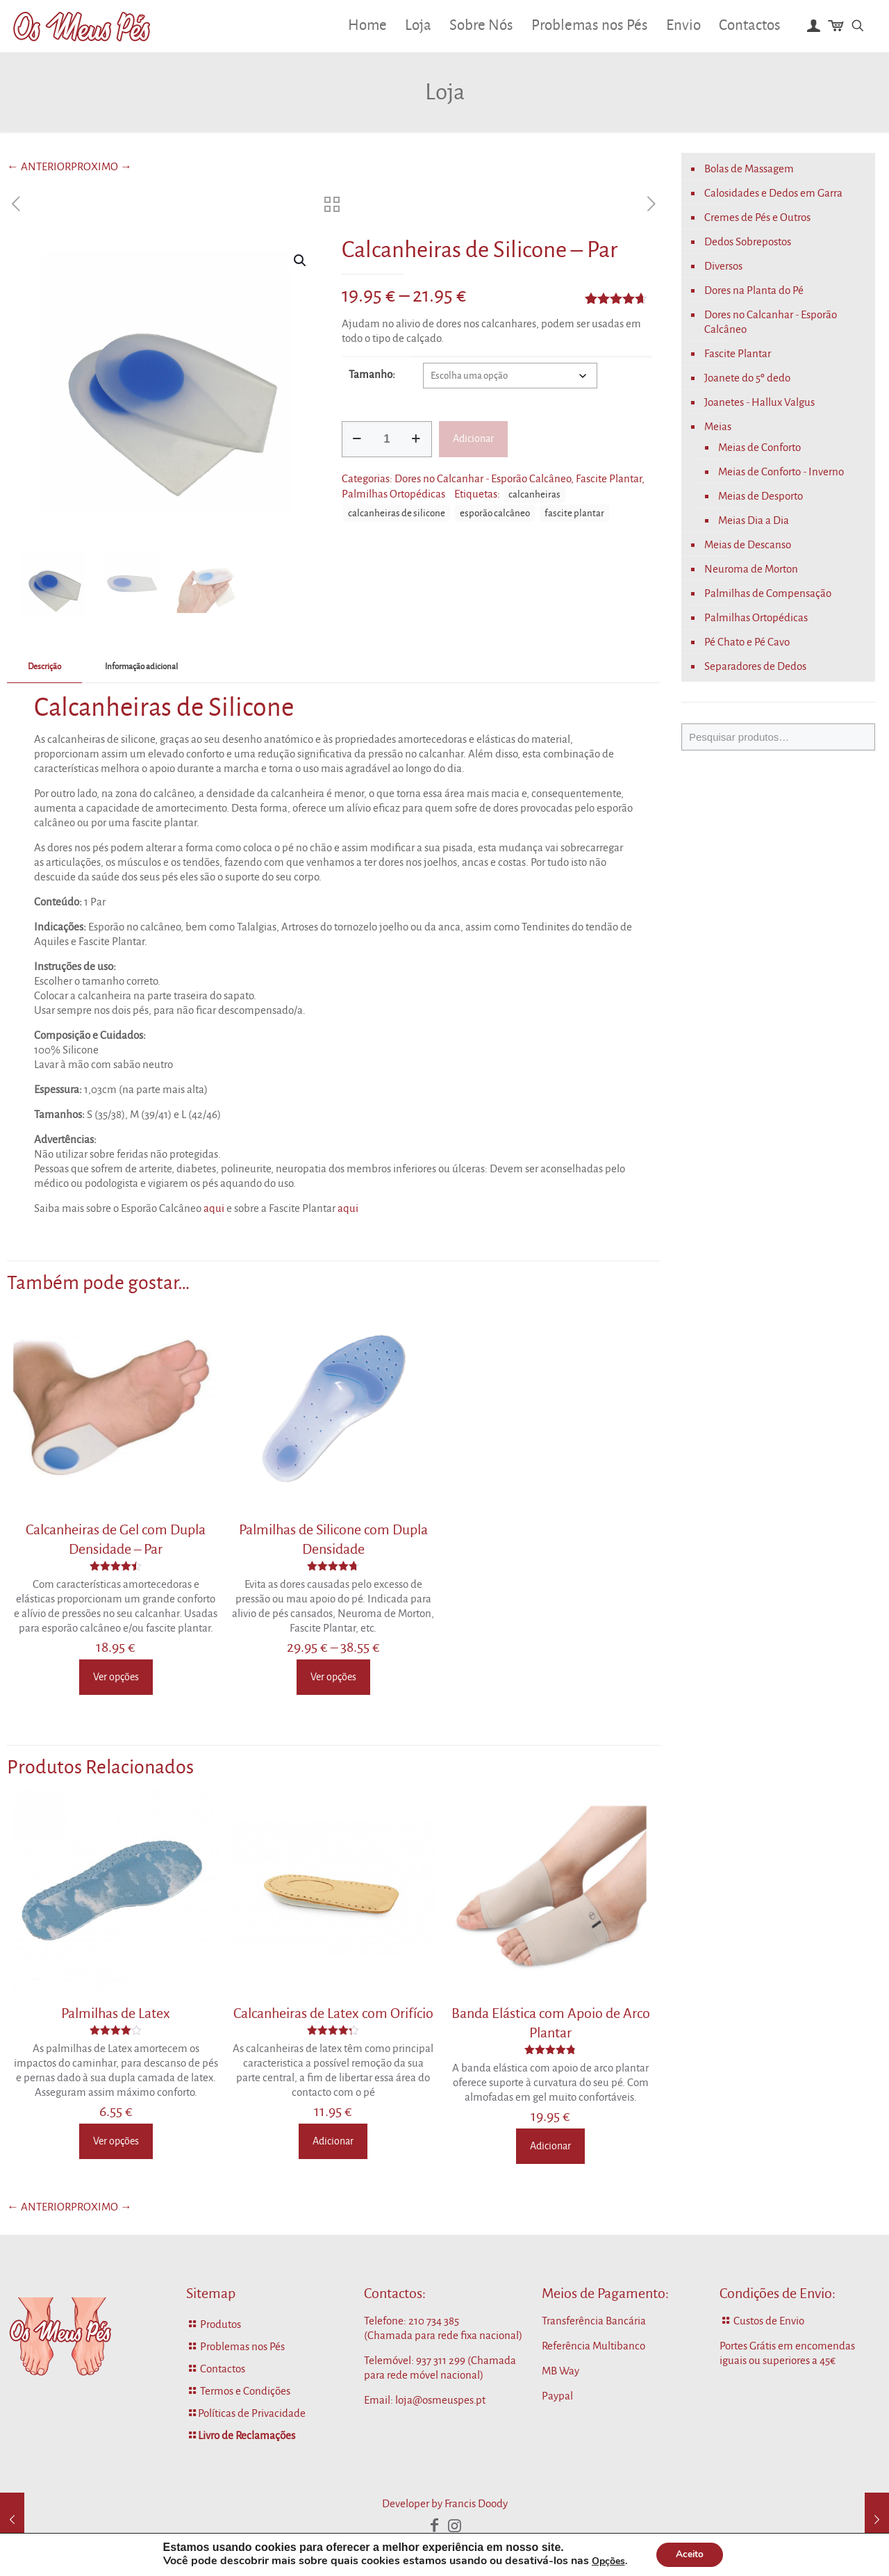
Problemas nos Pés (242, 2346)
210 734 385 (433, 2321)
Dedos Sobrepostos (747, 241)
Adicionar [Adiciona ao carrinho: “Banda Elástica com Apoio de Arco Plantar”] (550, 2145)
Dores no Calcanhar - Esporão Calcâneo (482, 478)
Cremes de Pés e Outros (757, 217)
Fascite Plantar (609, 478)
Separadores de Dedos (755, 666)
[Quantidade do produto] (387, 439)
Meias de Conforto (759, 447)
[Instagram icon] (454, 2526)
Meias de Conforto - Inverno (781, 471)
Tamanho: (372, 374)
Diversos (723, 266)
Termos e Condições (245, 2391)
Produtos (220, 2324)
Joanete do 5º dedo (747, 378)
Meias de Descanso (747, 544)
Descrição (44, 666)
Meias (717, 426)
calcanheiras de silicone (396, 513)
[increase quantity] (416, 439)
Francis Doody (476, 2503)
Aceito (690, 2554)
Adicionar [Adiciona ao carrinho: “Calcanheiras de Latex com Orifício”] (333, 2141)
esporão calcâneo (495, 513)
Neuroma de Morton (751, 569)
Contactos (222, 2368)
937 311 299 (440, 2360)
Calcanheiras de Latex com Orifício (333, 2013)
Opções (606, 2561)
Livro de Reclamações (246, 2435)
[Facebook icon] (434, 2526)
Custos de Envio (768, 2321)
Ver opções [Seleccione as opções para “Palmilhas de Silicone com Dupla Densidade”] (333, 1676)
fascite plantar (574, 513)
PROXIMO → (101, 166)
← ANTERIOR (39, 166)
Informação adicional (141, 666)
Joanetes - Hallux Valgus (759, 402)
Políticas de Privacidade (252, 2413)
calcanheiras (534, 494)
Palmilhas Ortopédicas (393, 494)
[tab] (44, 667)
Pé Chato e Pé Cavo (747, 642)
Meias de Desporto (760, 496)
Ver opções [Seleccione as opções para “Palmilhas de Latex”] (116, 2141)
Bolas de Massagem (749, 168)
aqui (213, 1208)
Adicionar (473, 438)
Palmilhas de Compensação (767, 593)
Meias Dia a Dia (753, 520)
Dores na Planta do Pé (754, 290)
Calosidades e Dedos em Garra (773, 193)
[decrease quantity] (357, 439)
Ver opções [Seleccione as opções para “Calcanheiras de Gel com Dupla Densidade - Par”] (116, 1676)
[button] (301, 260)
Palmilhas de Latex (115, 2013)
